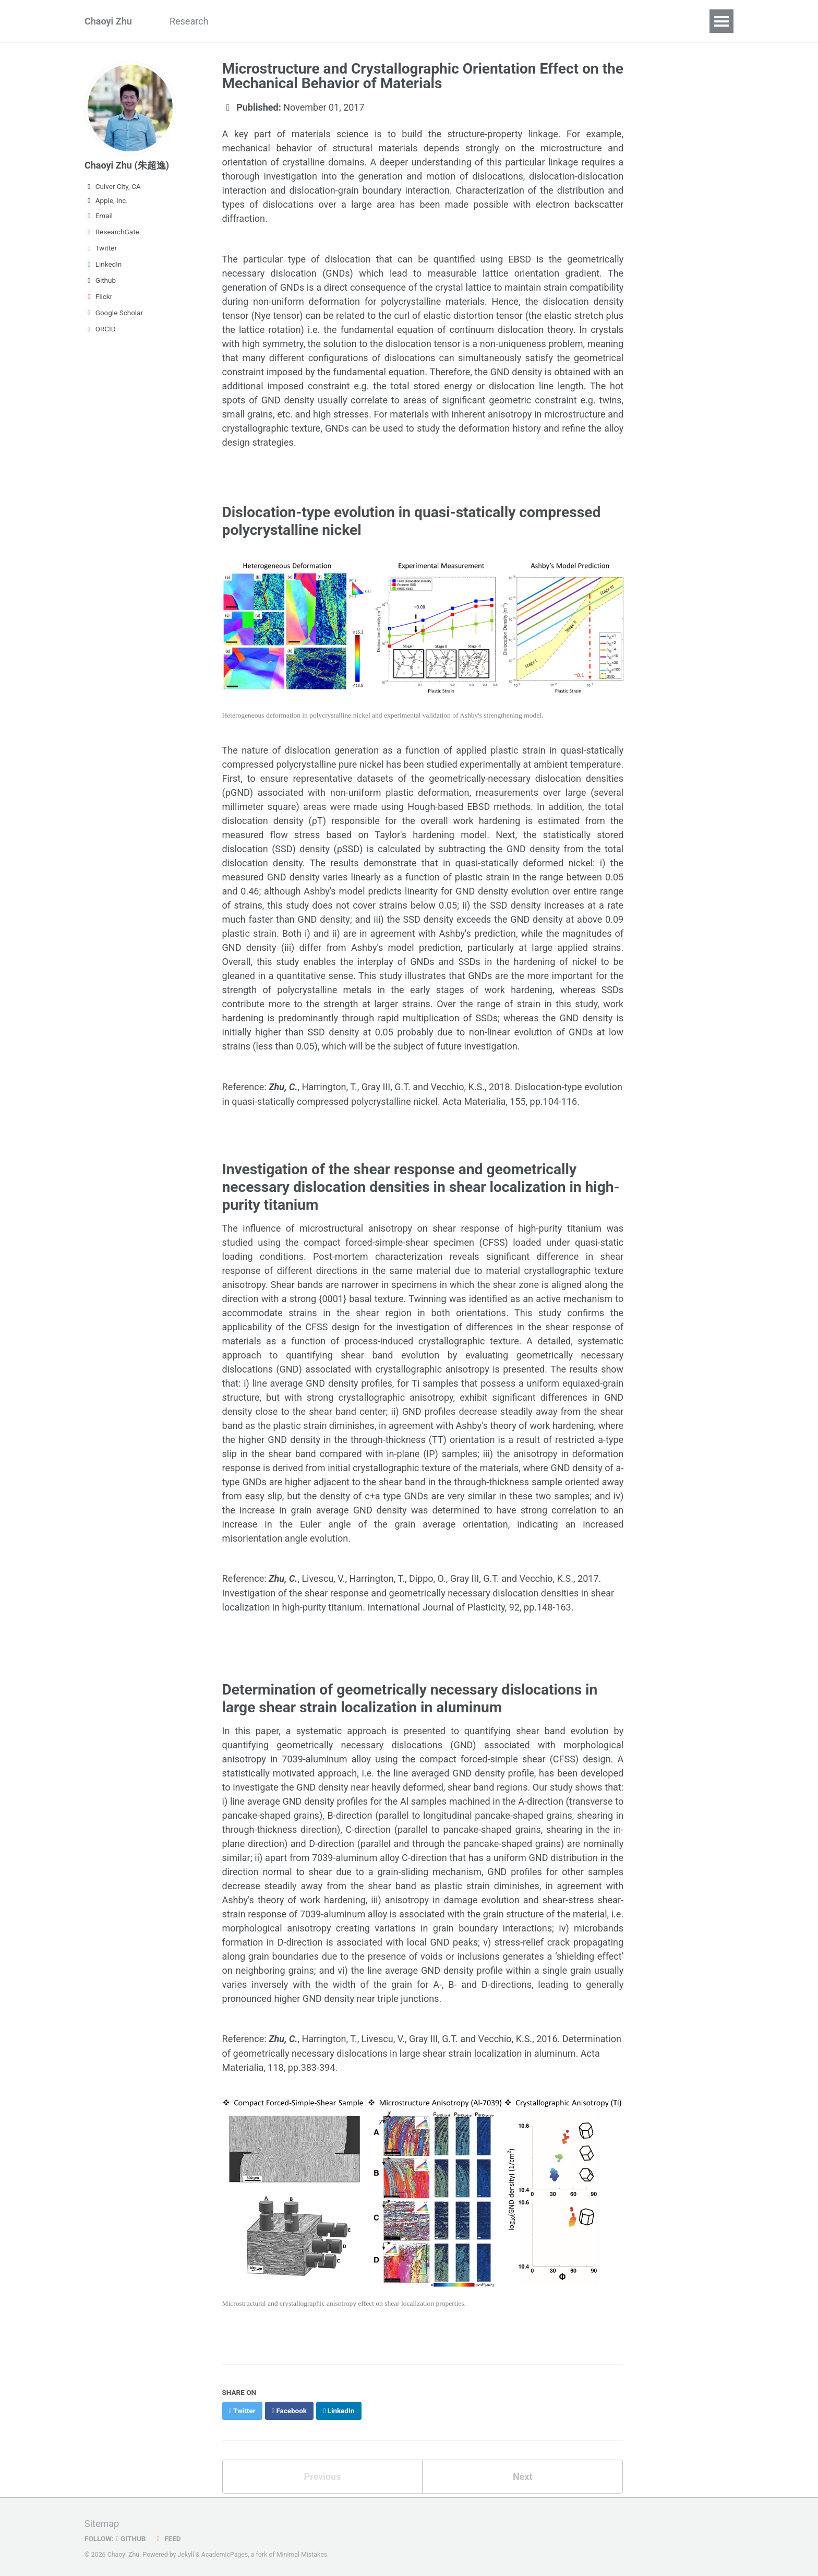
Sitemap (102, 2520)
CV (401, 21)
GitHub (131, 2536)
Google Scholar (114, 312)
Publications (253, 21)
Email (99, 215)
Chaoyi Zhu (108, 21)
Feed (167, 2536)
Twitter (101, 248)
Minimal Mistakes (301, 2552)
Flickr (98, 296)
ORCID (100, 329)
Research (189, 21)
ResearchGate (112, 232)
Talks (309, 21)
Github (100, 280)
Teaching (358, 21)
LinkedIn (103, 264)
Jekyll (186, 2552)
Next (523, 2474)
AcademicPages (224, 2552)
